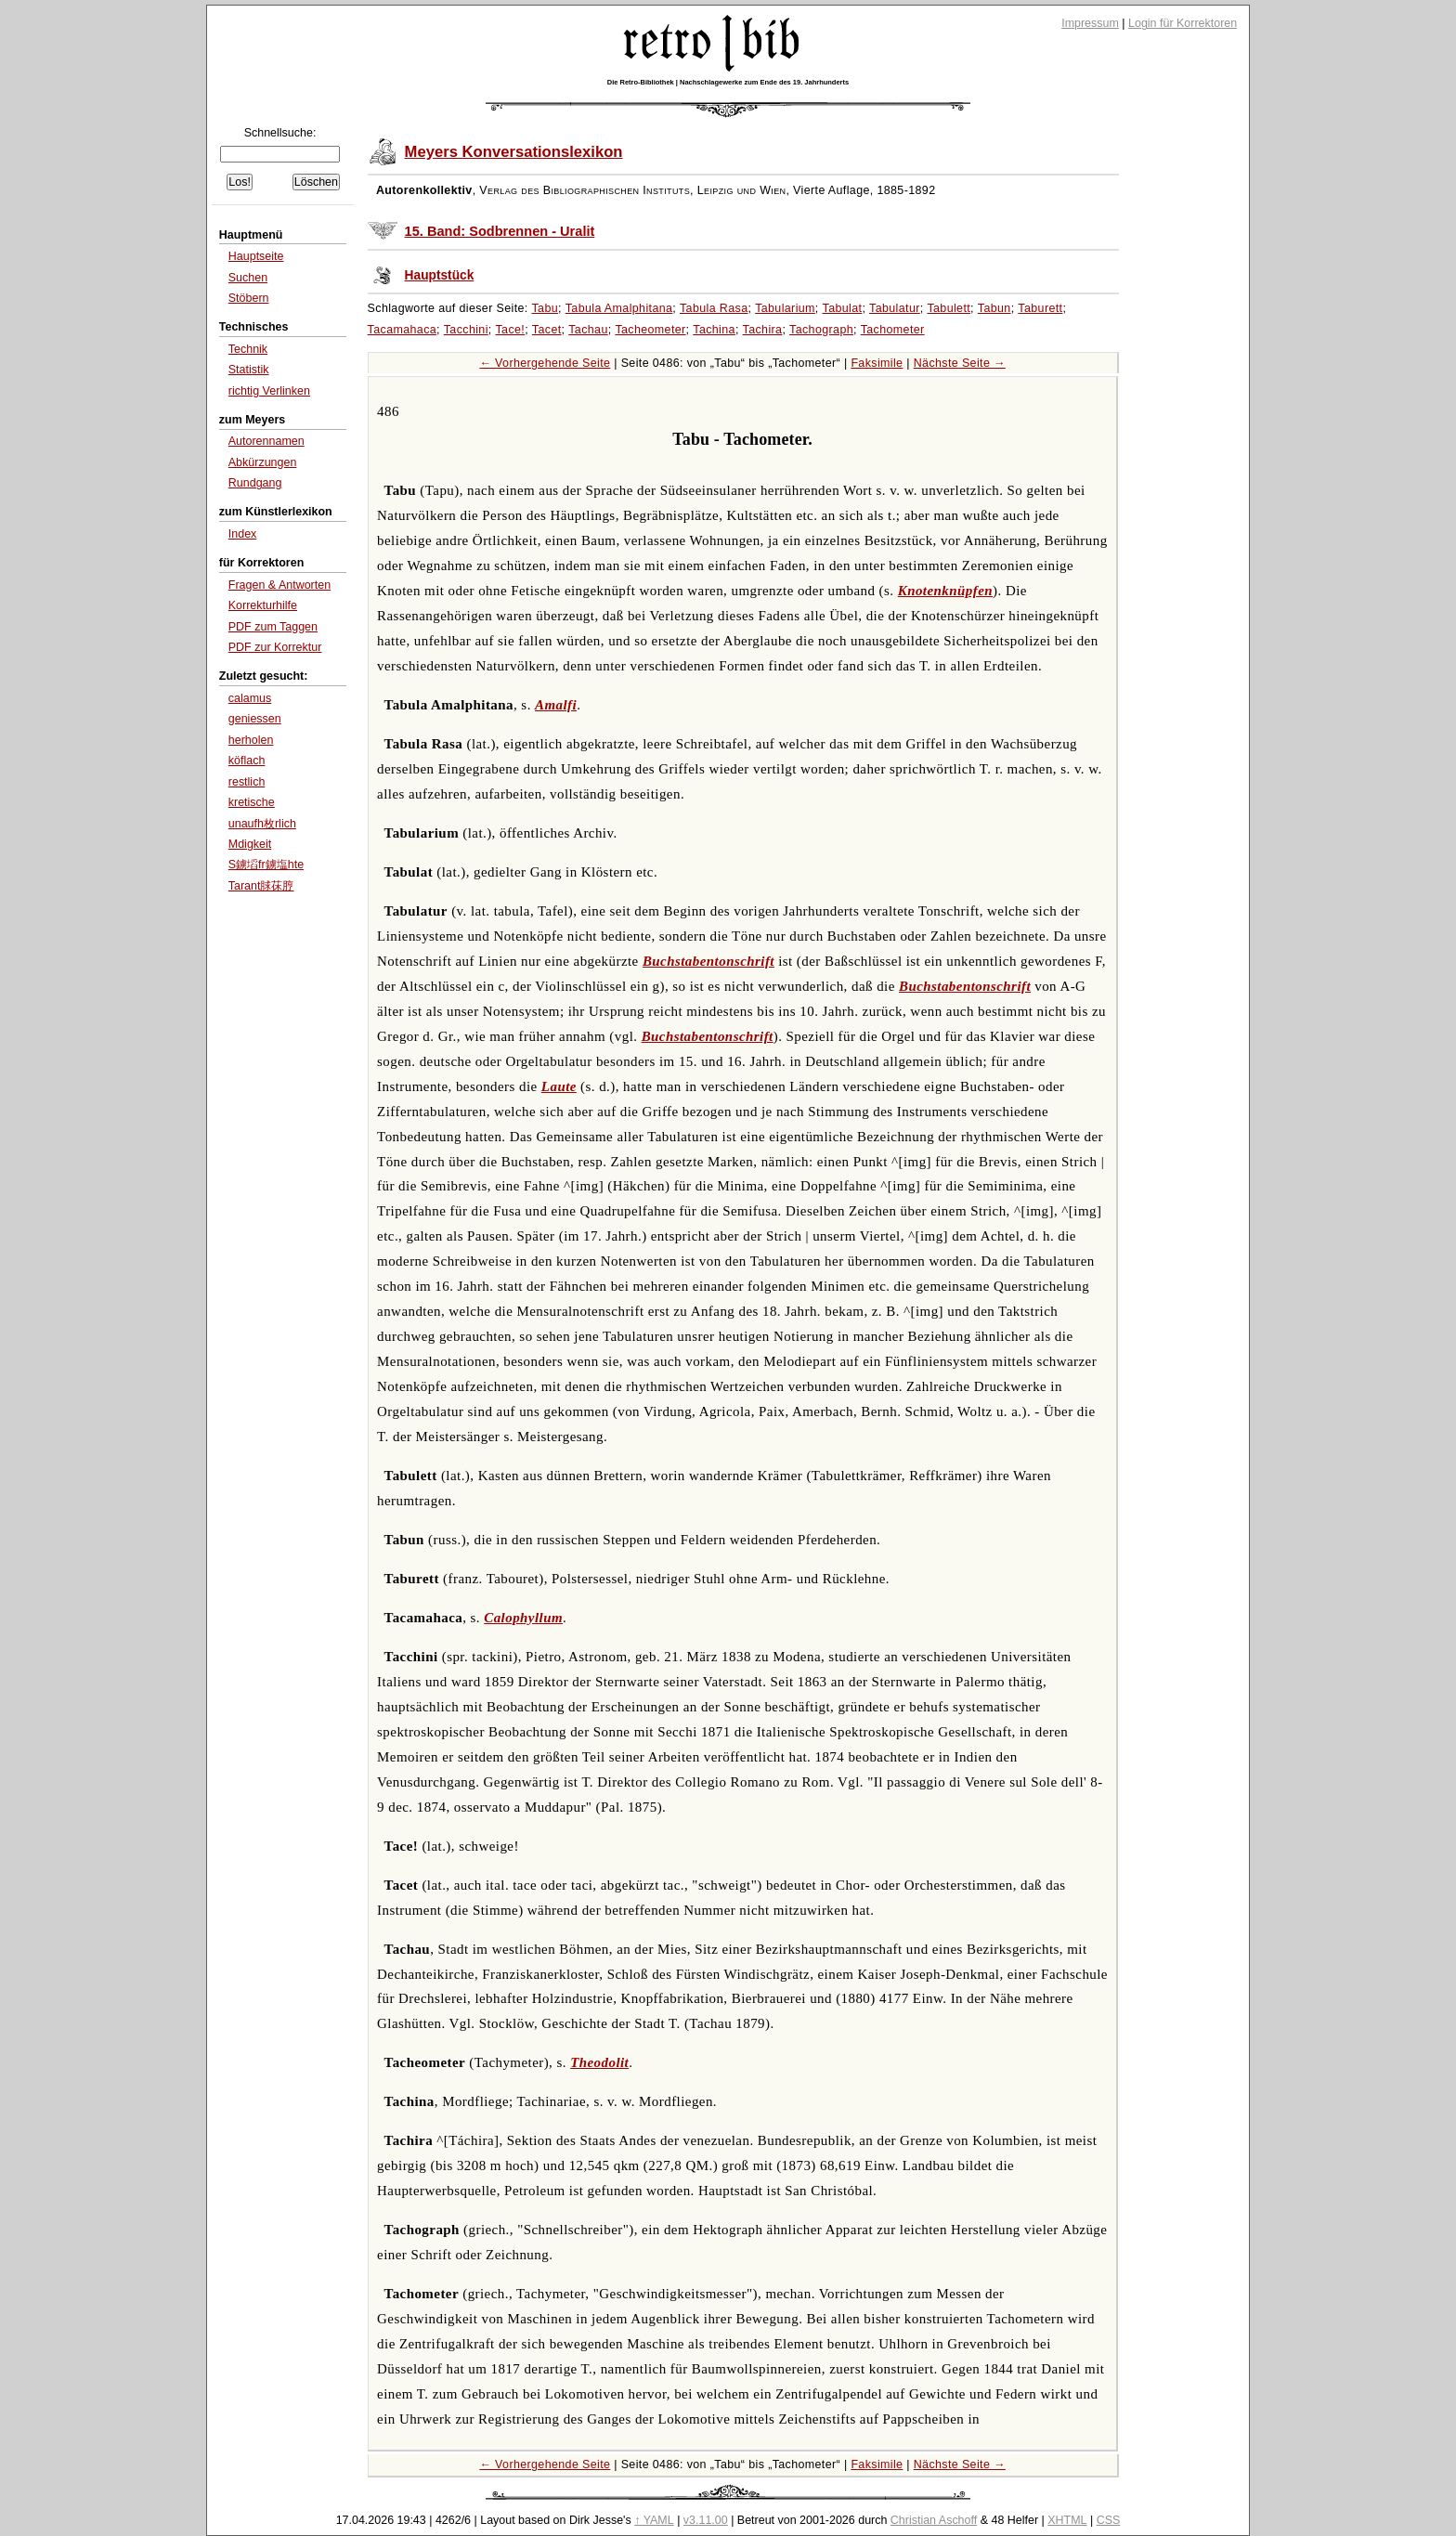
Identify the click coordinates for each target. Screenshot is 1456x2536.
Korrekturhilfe (262, 605)
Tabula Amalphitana (619, 308)
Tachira (763, 329)
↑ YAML (654, 2520)
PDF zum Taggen (273, 626)
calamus (250, 698)
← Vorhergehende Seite (544, 363)
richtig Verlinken (269, 390)
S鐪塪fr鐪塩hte (266, 864)
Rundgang (255, 482)
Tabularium (785, 308)
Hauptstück (439, 275)
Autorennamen (266, 441)
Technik (247, 349)
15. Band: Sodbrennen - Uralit (500, 231)
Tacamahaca (402, 329)
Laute (559, 1086)
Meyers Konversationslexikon (514, 152)
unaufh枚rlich (262, 823)
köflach (247, 760)
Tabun (994, 308)
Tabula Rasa (714, 308)
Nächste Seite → (960, 363)
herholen (251, 740)
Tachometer (893, 329)
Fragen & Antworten (279, 585)
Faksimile (877, 363)
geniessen (254, 718)
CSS (1109, 2520)
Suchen (247, 277)
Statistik (248, 369)
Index (242, 533)
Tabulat (843, 308)
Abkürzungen (262, 462)
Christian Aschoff (933, 2520)
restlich (247, 781)
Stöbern (248, 298)
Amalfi (556, 704)
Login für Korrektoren (1182, 23)
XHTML (1066, 2520)
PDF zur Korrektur (275, 647)
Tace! (510, 329)
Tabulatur (894, 308)
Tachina (714, 329)
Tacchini (466, 329)
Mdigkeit (250, 844)
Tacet (547, 329)
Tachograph (821, 329)
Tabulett (948, 308)
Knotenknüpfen (945, 590)
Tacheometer (650, 329)
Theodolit (599, 2062)
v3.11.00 (705, 2520)
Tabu (545, 308)
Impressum (1090, 23)
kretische (251, 802)
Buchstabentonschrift (708, 961)
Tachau (587, 329)
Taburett (1040, 308)
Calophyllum (523, 1617)
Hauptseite (256, 256)
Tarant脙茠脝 (261, 885)
